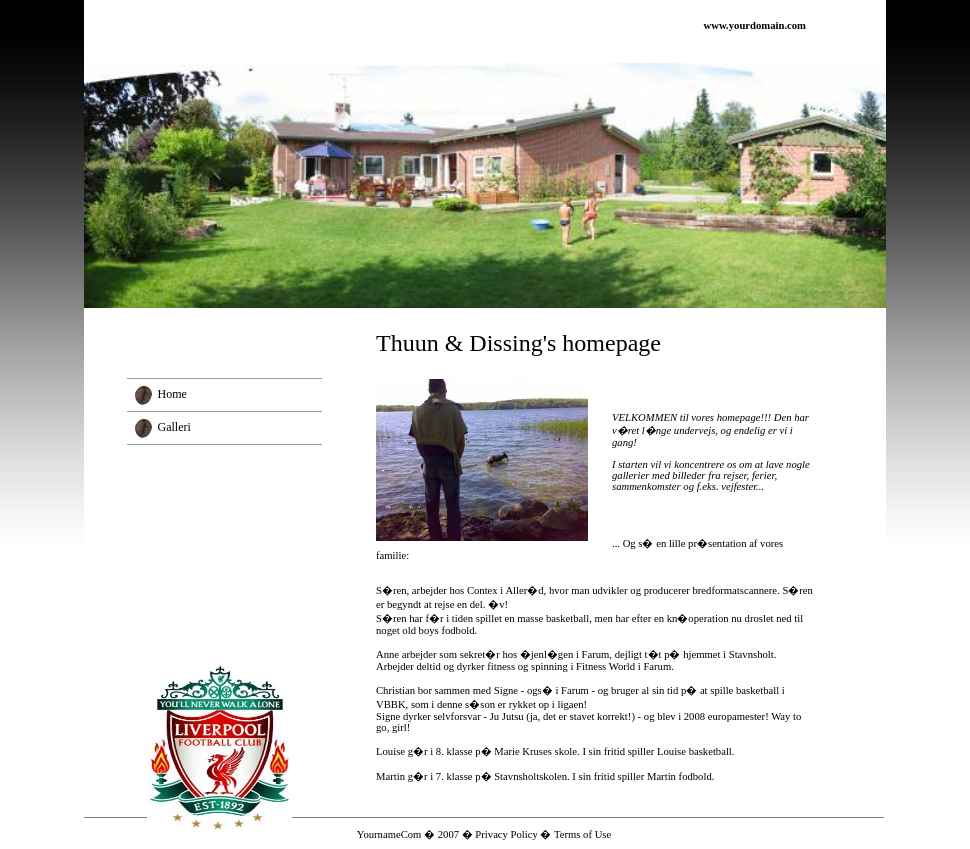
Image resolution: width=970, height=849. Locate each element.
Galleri (174, 427)
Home (172, 394)
